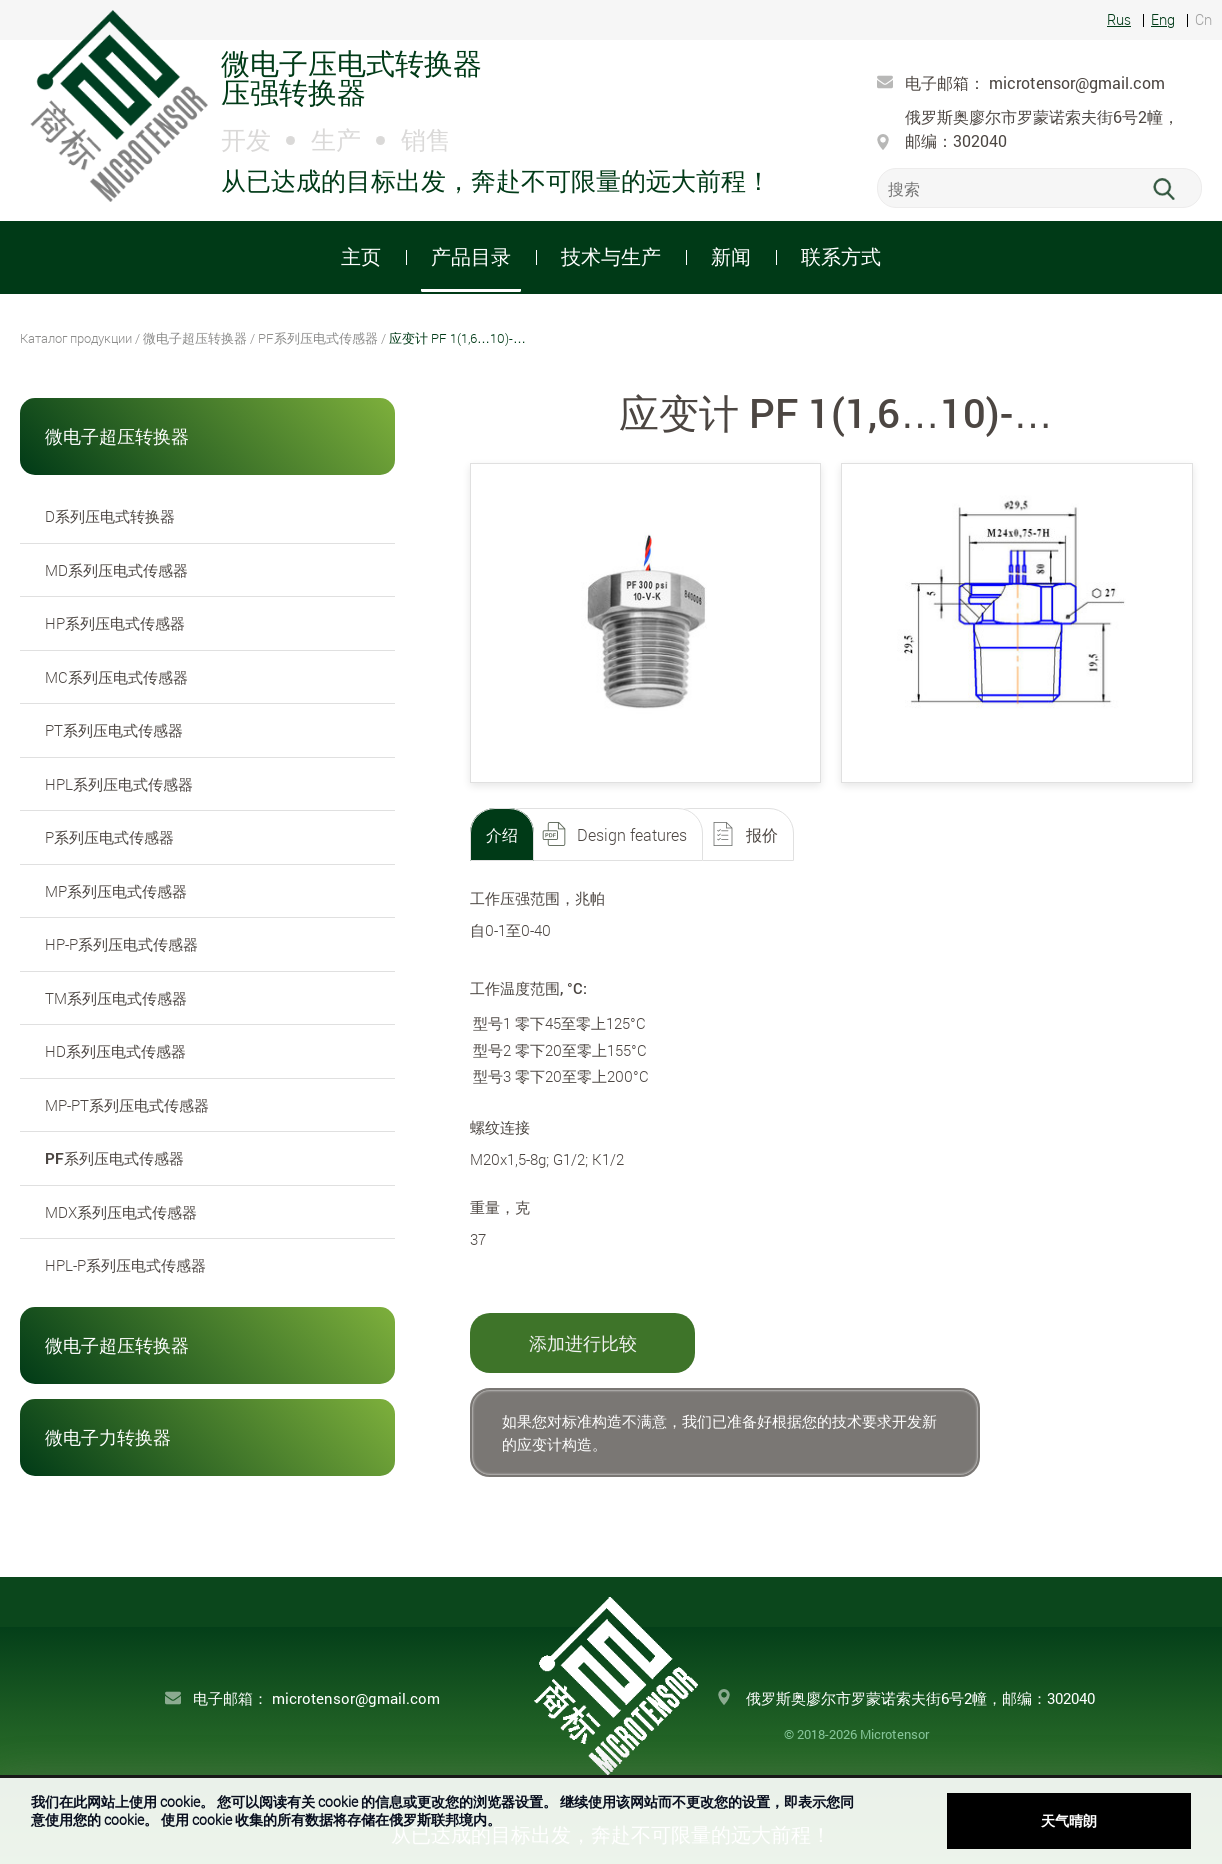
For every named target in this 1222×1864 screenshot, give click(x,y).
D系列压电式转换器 (110, 516)
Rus (1119, 20)
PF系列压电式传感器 (318, 338)
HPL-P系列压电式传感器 (125, 1265)
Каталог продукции (76, 338)
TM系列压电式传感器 (116, 998)
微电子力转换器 (108, 1437)
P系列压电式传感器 (109, 837)
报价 (762, 834)
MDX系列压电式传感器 (121, 1212)
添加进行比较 (583, 1343)
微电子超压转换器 (195, 338)
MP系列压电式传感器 (116, 891)
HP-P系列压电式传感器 (121, 944)
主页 (361, 256)
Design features (632, 834)
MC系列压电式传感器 (116, 677)
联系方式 (841, 256)
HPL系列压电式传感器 (119, 784)
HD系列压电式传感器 (115, 1051)
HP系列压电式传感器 (115, 623)
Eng (1163, 20)
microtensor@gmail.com (1077, 82)
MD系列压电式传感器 (116, 570)
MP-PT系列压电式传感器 (127, 1105)
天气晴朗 (1069, 1820)
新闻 (731, 256)
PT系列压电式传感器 (114, 730)
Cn (1203, 20)
